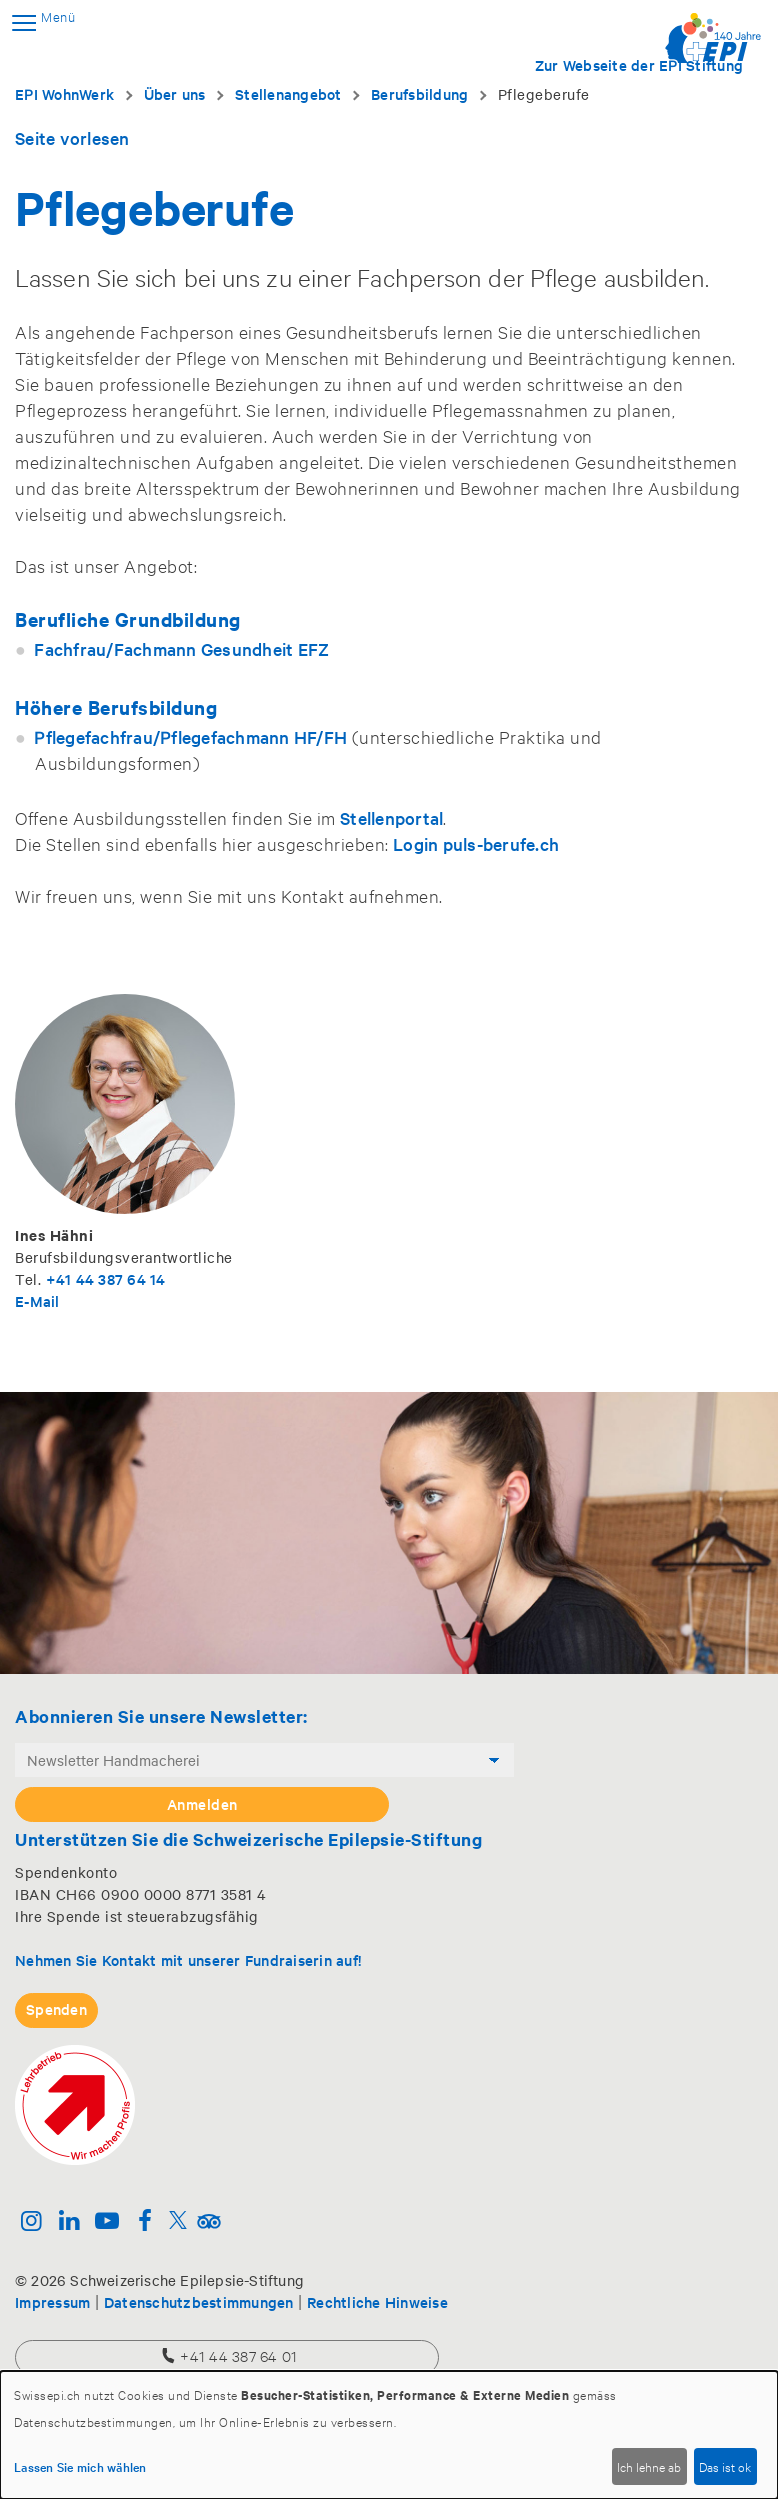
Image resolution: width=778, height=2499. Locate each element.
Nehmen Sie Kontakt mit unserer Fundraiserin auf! (188, 1959)
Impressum (52, 2301)
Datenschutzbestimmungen (199, 2301)
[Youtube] (107, 2222)
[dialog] (389, 2435)
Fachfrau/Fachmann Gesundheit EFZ (181, 648)
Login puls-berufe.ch (476, 843)
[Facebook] (144, 2222)
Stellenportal (391, 817)
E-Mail (37, 1300)
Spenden (56, 2008)
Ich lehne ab (649, 2466)
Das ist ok (725, 2466)
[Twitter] (178, 2222)
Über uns (175, 93)
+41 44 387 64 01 (227, 2355)
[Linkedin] (69, 2222)
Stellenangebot (288, 93)
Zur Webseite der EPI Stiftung (639, 64)
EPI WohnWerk (64, 93)
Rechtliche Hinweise (377, 2301)
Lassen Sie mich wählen (80, 2466)
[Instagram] (31, 2222)
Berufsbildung (419, 93)
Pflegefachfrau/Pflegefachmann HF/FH (190, 736)
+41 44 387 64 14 (106, 1278)
